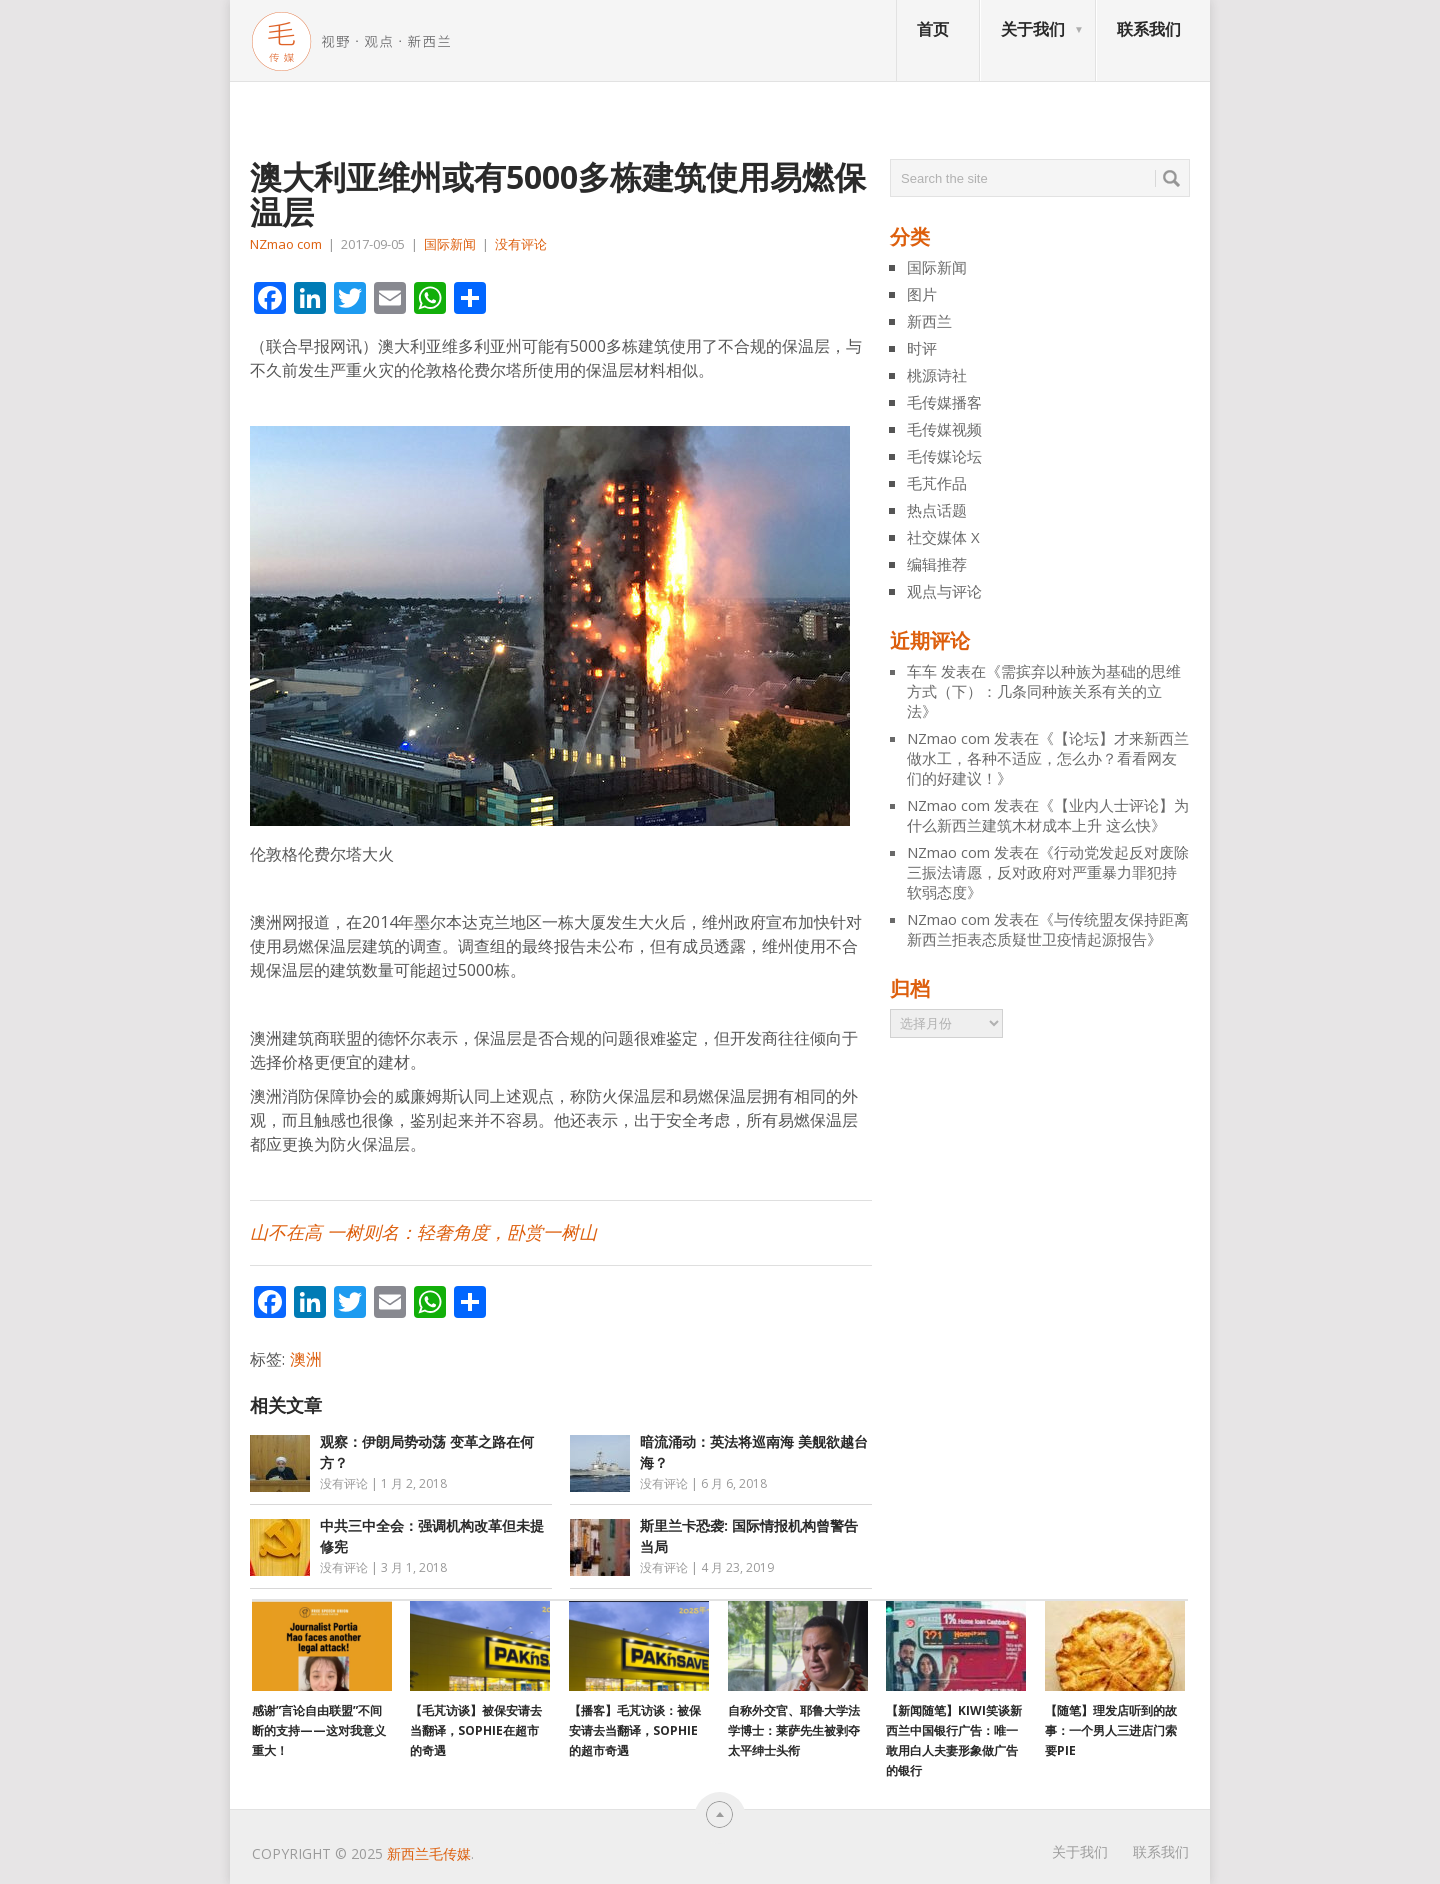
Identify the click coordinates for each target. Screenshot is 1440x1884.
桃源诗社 (937, 375)
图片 (922, 294)
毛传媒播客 (944, 402)
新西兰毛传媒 (429, 1853)
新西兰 (929, 321)
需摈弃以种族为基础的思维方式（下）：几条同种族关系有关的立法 (1044, 691)
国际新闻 (450, 244)
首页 (933, 29)
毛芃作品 (937, 483)
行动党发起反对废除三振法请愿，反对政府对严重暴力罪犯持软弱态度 (1048, 872)
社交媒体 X (943, 537)
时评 (922, 348)
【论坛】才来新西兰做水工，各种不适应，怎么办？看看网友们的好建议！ (1048, 758)
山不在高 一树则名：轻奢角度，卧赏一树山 (423, 1233)
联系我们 (1149, 29)
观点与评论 (944, 591)
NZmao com (286, 244)
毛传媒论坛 (944, 456)
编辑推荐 (937, 564)
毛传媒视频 (944, 429)
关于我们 (1033, 29)
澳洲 (306, 1359)
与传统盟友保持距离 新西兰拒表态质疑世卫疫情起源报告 (1048, 929)
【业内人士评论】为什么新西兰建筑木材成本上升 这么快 (1048, 815)
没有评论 (521, 244)
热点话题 (937, 510)
